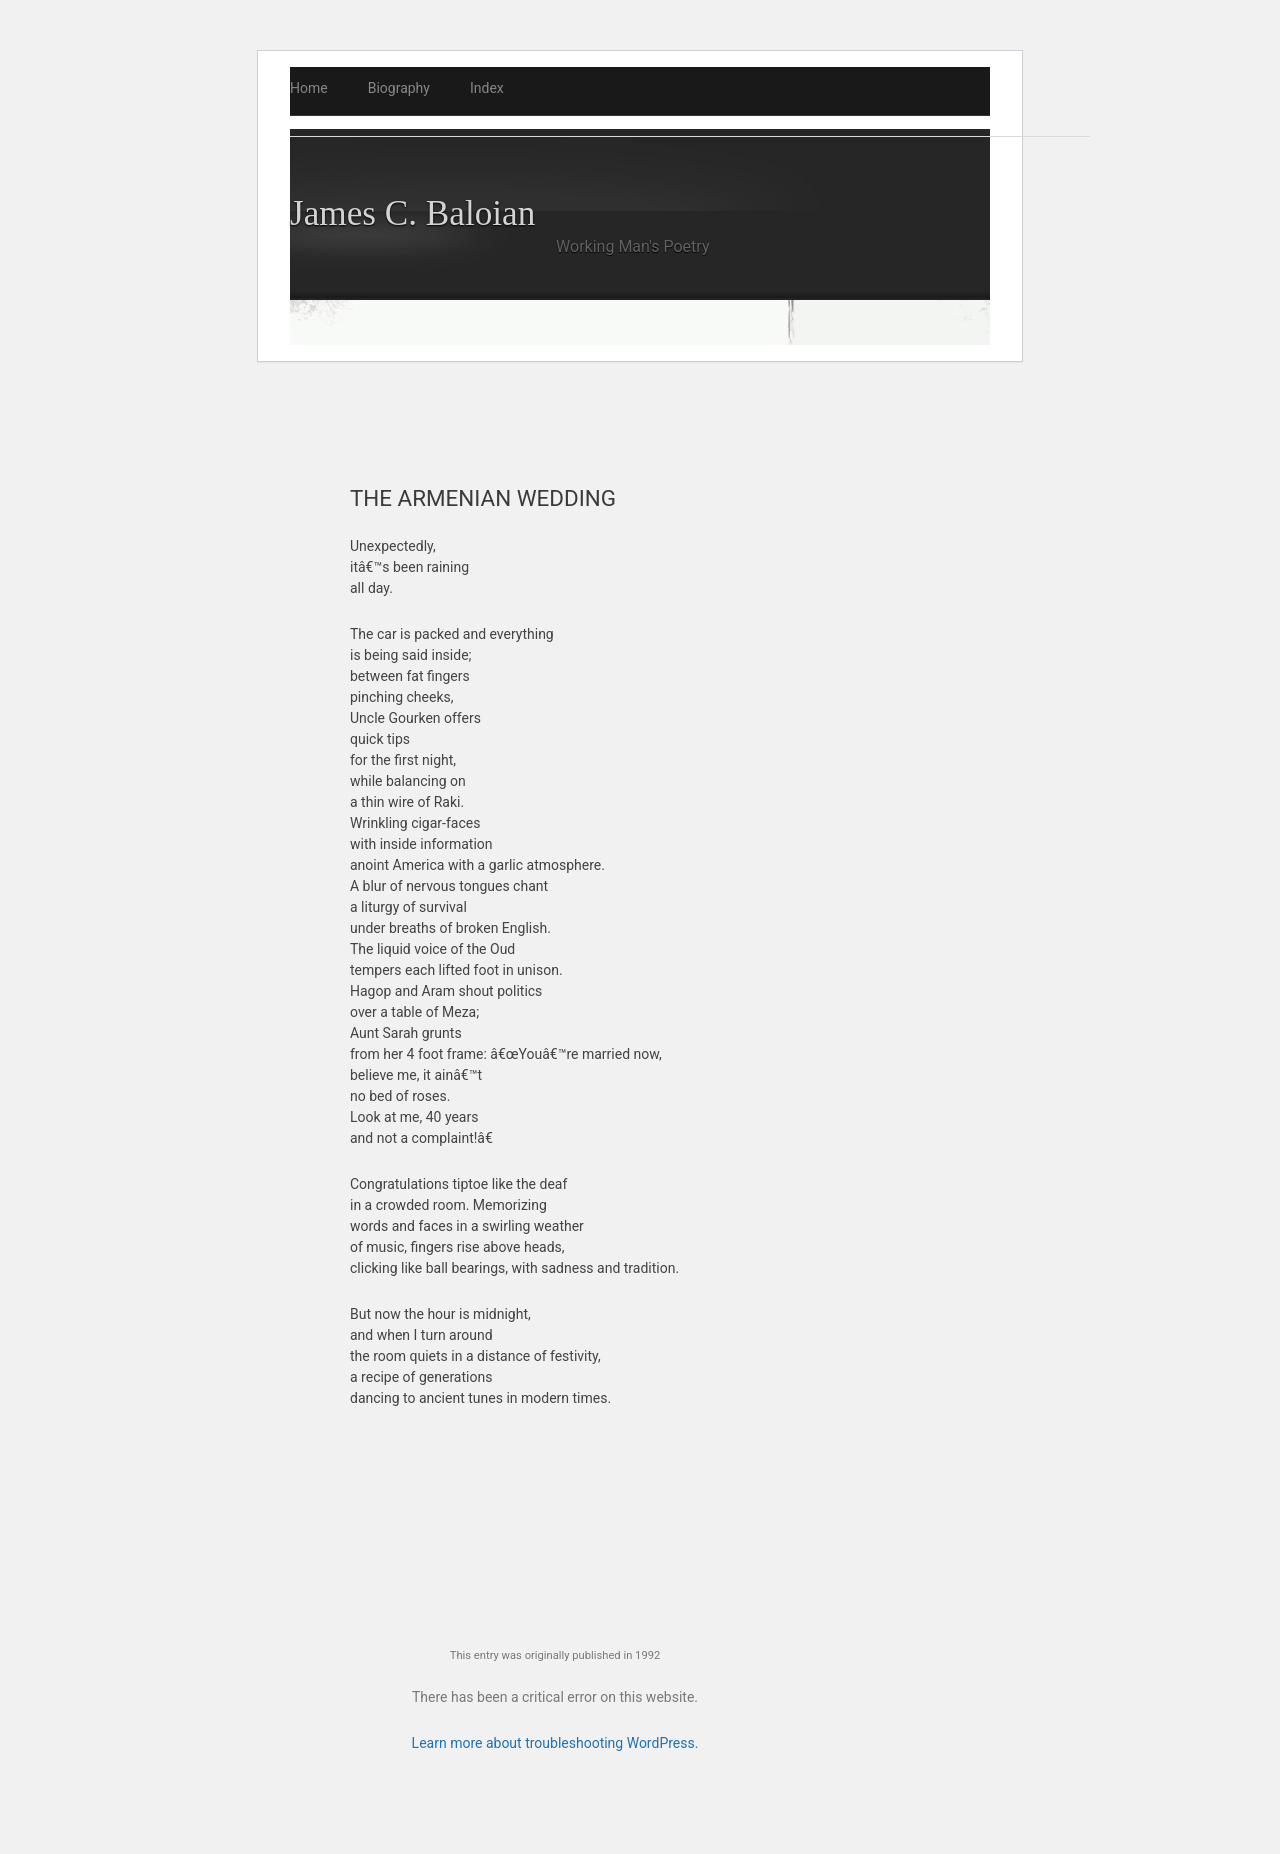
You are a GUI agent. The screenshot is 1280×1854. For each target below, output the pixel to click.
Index (487, 88)
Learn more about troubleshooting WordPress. (555, 1743)
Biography (399, 88)
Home (309, 88)
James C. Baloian (412, 213)
